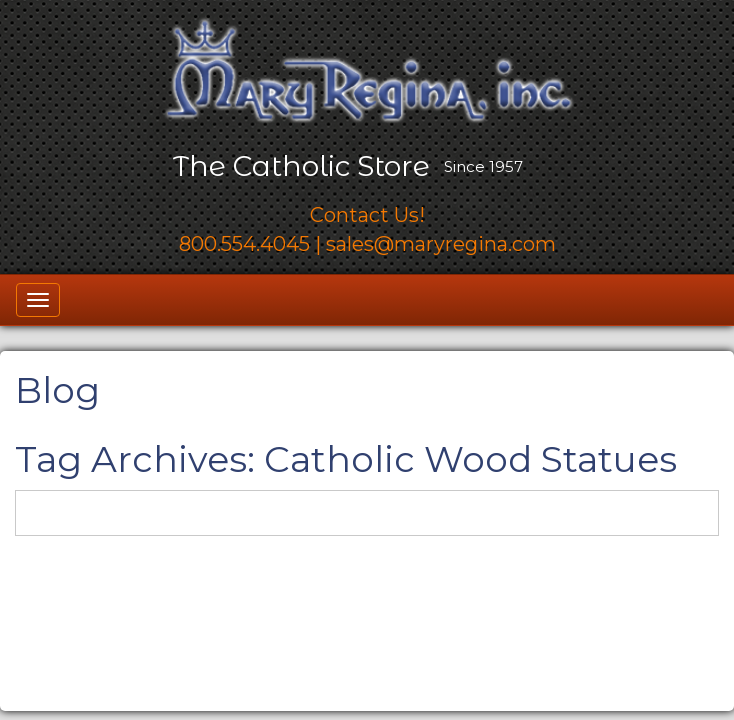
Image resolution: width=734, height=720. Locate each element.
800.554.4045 (244, 244)
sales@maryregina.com (441, 244)
